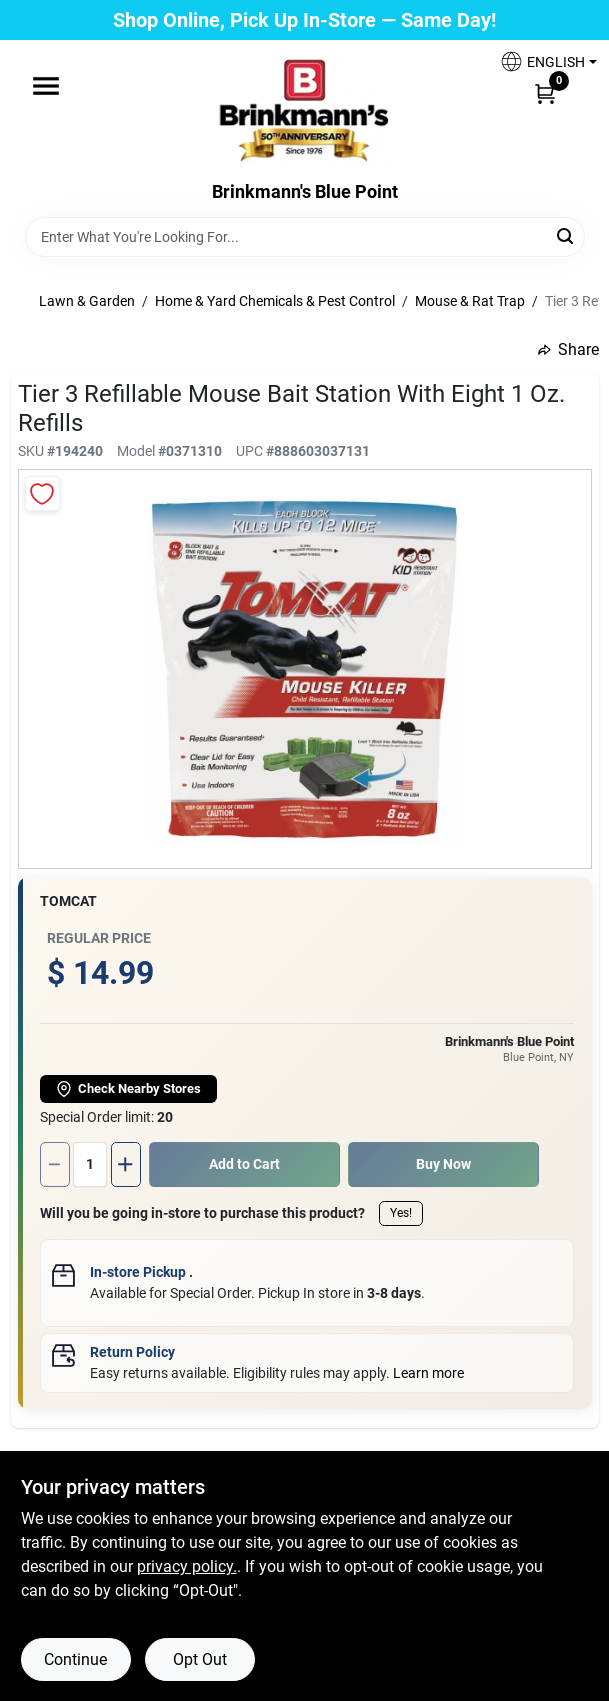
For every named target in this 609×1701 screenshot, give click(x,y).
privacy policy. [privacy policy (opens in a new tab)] (187, 1566)
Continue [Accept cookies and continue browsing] (75, 1659)
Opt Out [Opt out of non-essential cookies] (200, 1659)
